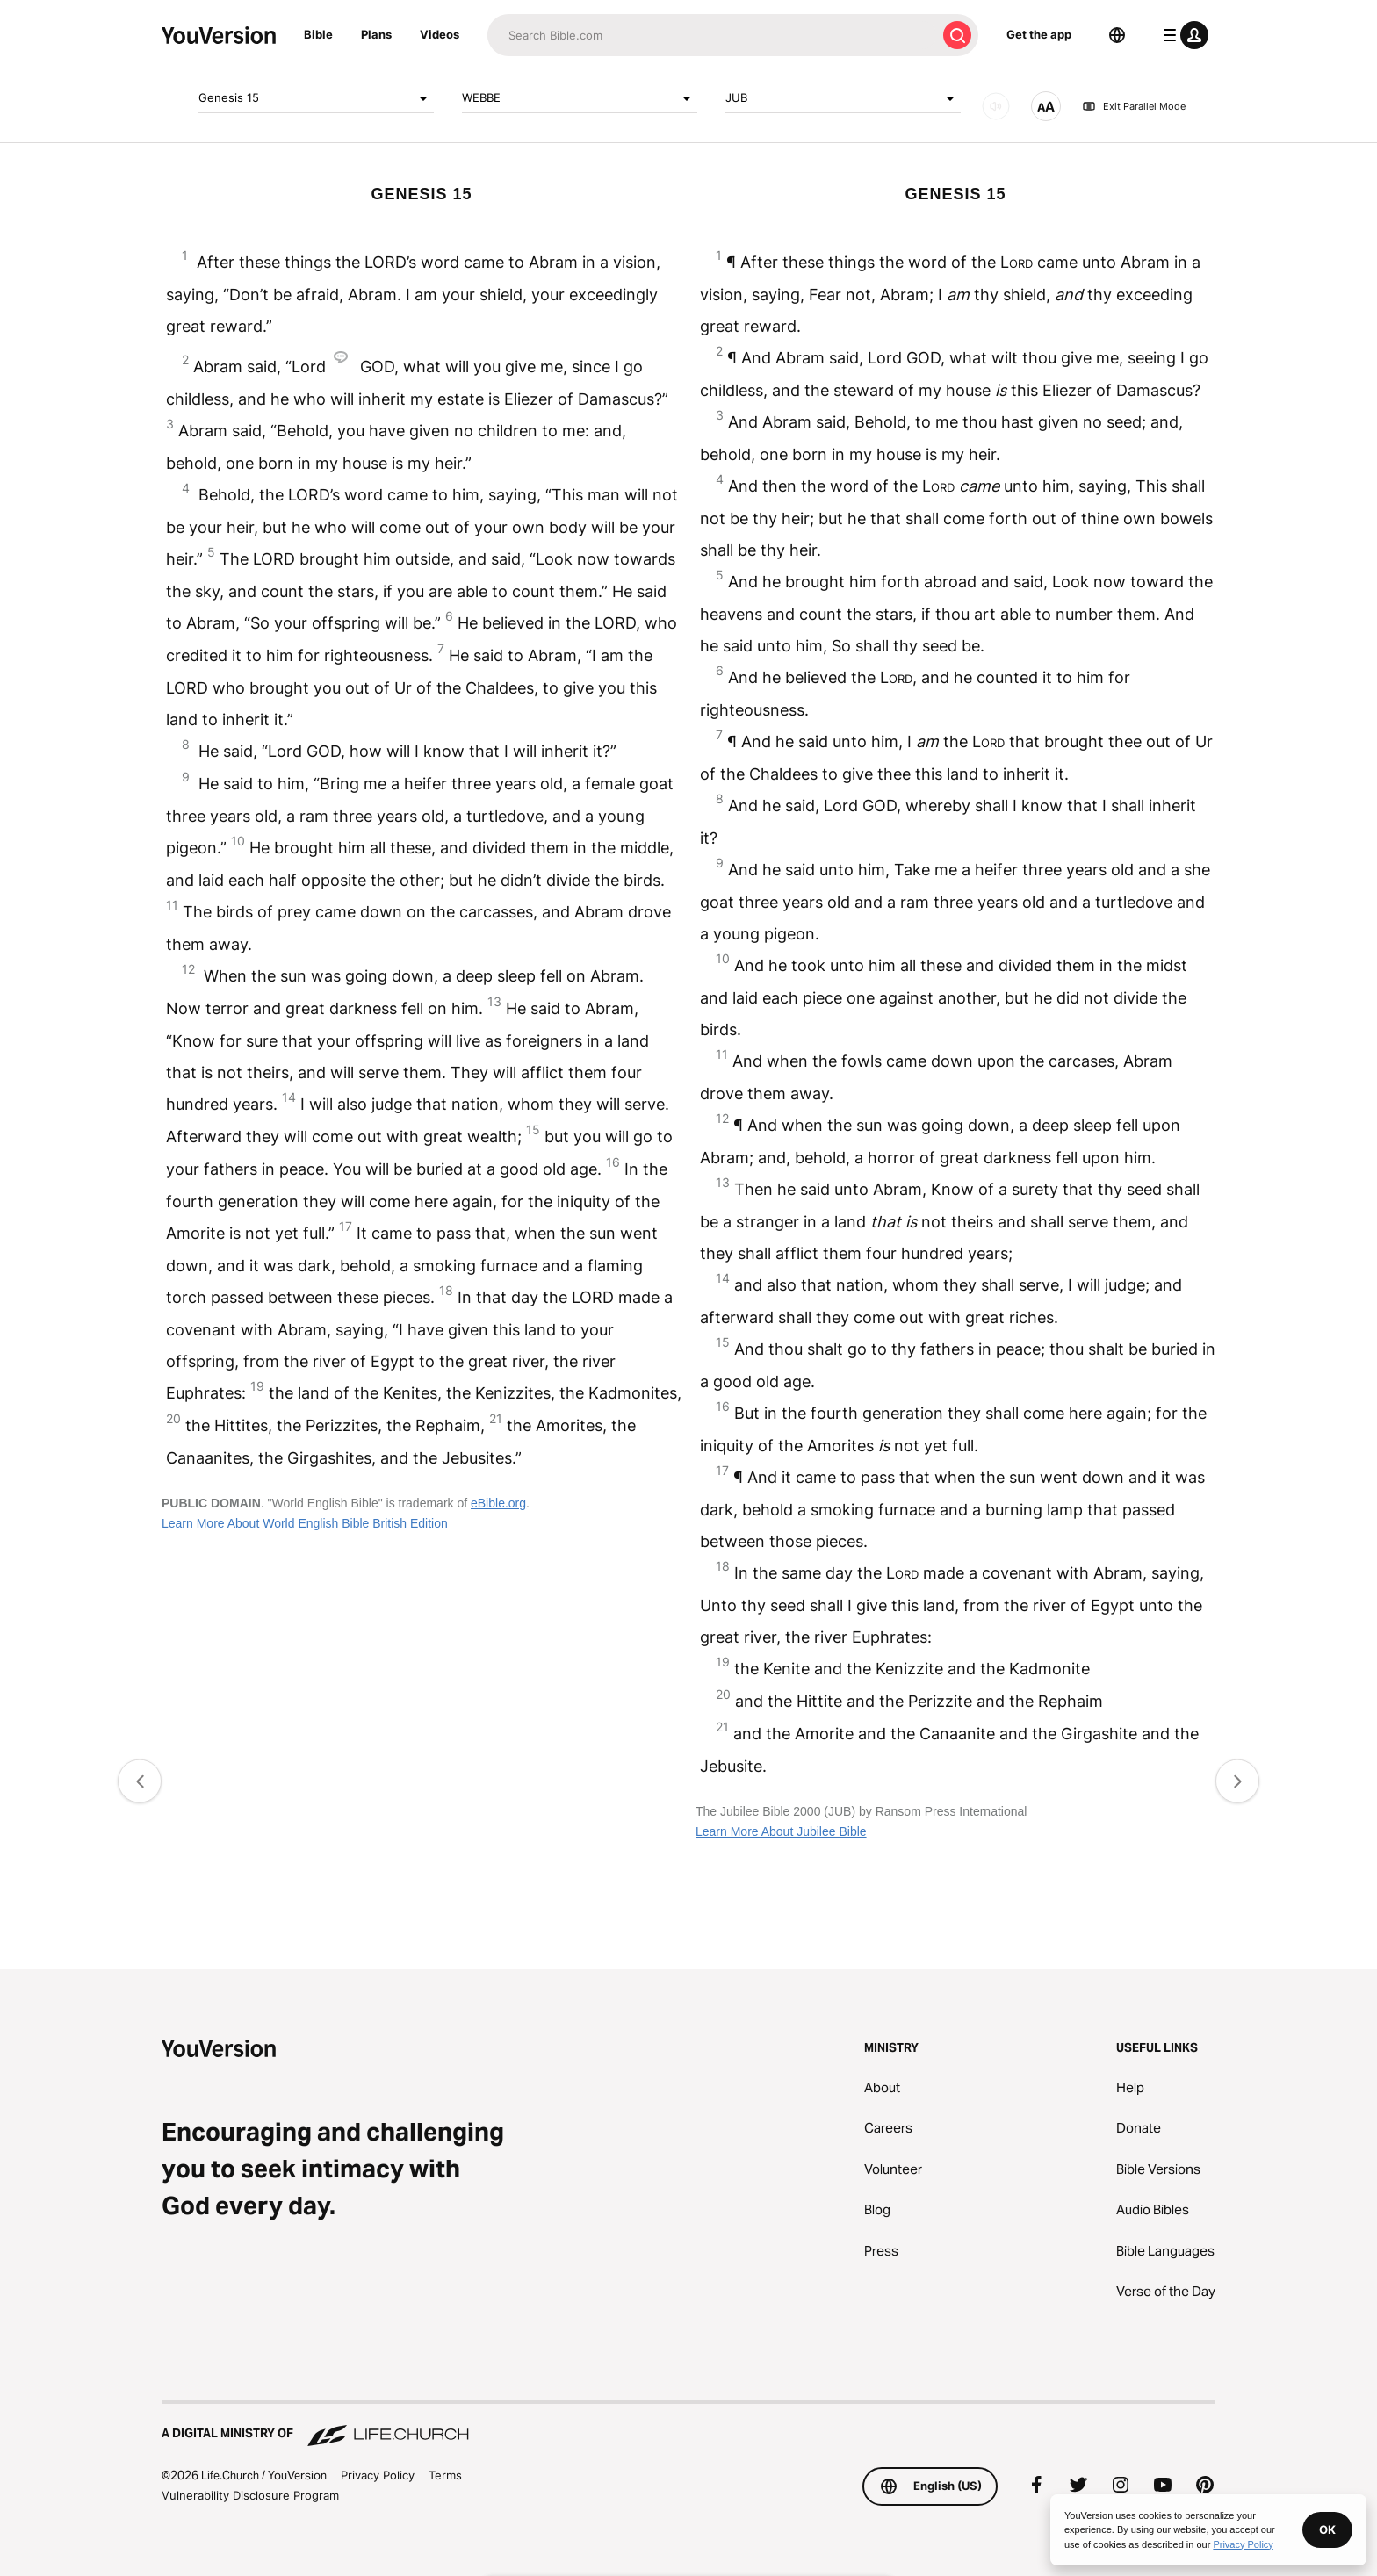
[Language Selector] (1117, 35)
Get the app (1038, 34)
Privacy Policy (378, 2475)
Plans (376, 34)
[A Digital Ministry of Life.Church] (688, 2425)
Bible (318, 34)
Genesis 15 (316, 98)
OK (1327, 2529)
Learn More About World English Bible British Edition (305, 1523)
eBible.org (498, 1503)
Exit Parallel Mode (1134, 106)
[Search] (711, 35)
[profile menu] (1182, 35)
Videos (439, 34)
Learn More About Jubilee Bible (781, 1831)
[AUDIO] (996, 106)
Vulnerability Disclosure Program (250, 2495)
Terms (445, 2475)
